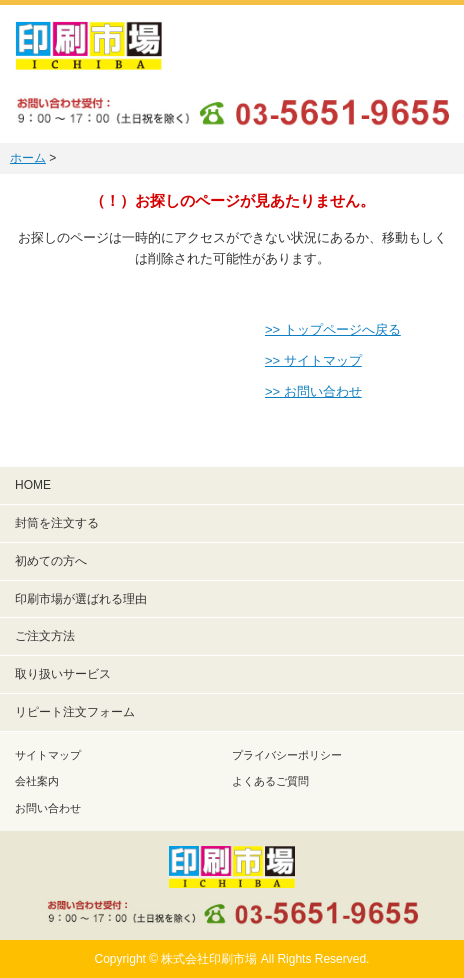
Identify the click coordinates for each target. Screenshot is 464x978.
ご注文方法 (45, 636)
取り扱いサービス (63, 674)
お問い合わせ (48, 808)
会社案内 (37, 781)
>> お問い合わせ (313, 391)
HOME (33, 485)
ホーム (28, 158)
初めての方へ (51, 561)
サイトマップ (48, 755)
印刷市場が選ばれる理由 (81, 599)
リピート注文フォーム (75, 712)
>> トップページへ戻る (333, 329)
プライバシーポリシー (287, 755)
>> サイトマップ (313, 360)
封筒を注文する (57, 523)
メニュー (424, 45)
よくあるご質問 (270, 781)
